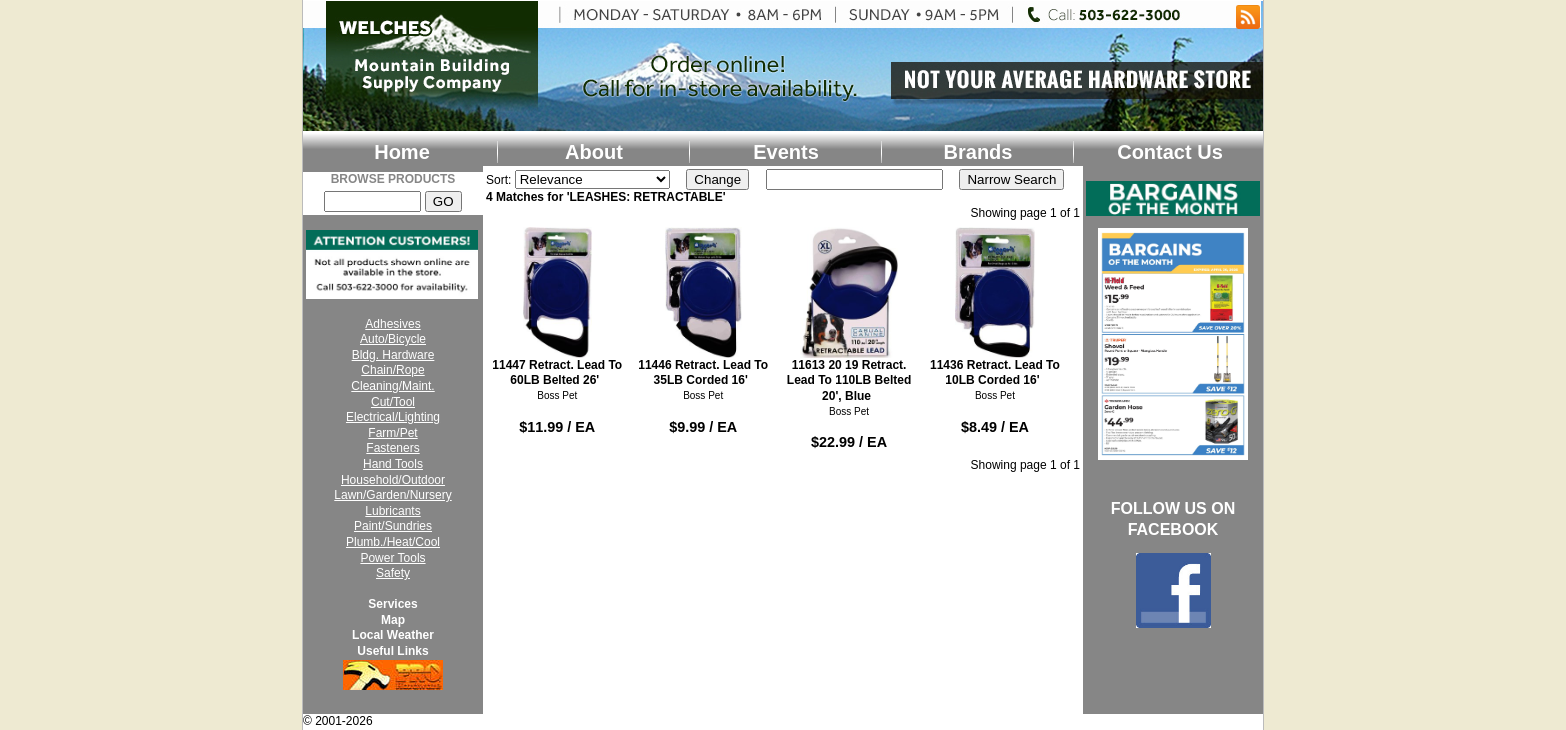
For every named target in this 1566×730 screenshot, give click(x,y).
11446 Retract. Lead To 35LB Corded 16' (703, 307)
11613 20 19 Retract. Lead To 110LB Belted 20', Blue (849, 315)
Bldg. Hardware (393, 355)
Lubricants (392, 511)
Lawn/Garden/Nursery (392, 495)
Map (393, 620)
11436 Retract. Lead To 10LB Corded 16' (995, 307)
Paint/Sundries (393, 526)
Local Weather (393, 635)
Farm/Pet (392, 433)
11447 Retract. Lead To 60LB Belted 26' (557, 307)
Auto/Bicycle (393, 339)
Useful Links (392, 651)
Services (392, 604)
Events (786, 152)
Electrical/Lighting (393, 417)
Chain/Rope (392, 370)
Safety (393, 573)
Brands (978, 152)
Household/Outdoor (393, 480)
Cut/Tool (393, 402)
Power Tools (392, 558)
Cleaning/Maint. (392, 386)
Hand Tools (393, 464)
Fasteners (392, 448)
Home (402, 152)
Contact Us (1170, 152)
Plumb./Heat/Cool (393, 542)
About (594, 152)
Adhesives (392, 324)
